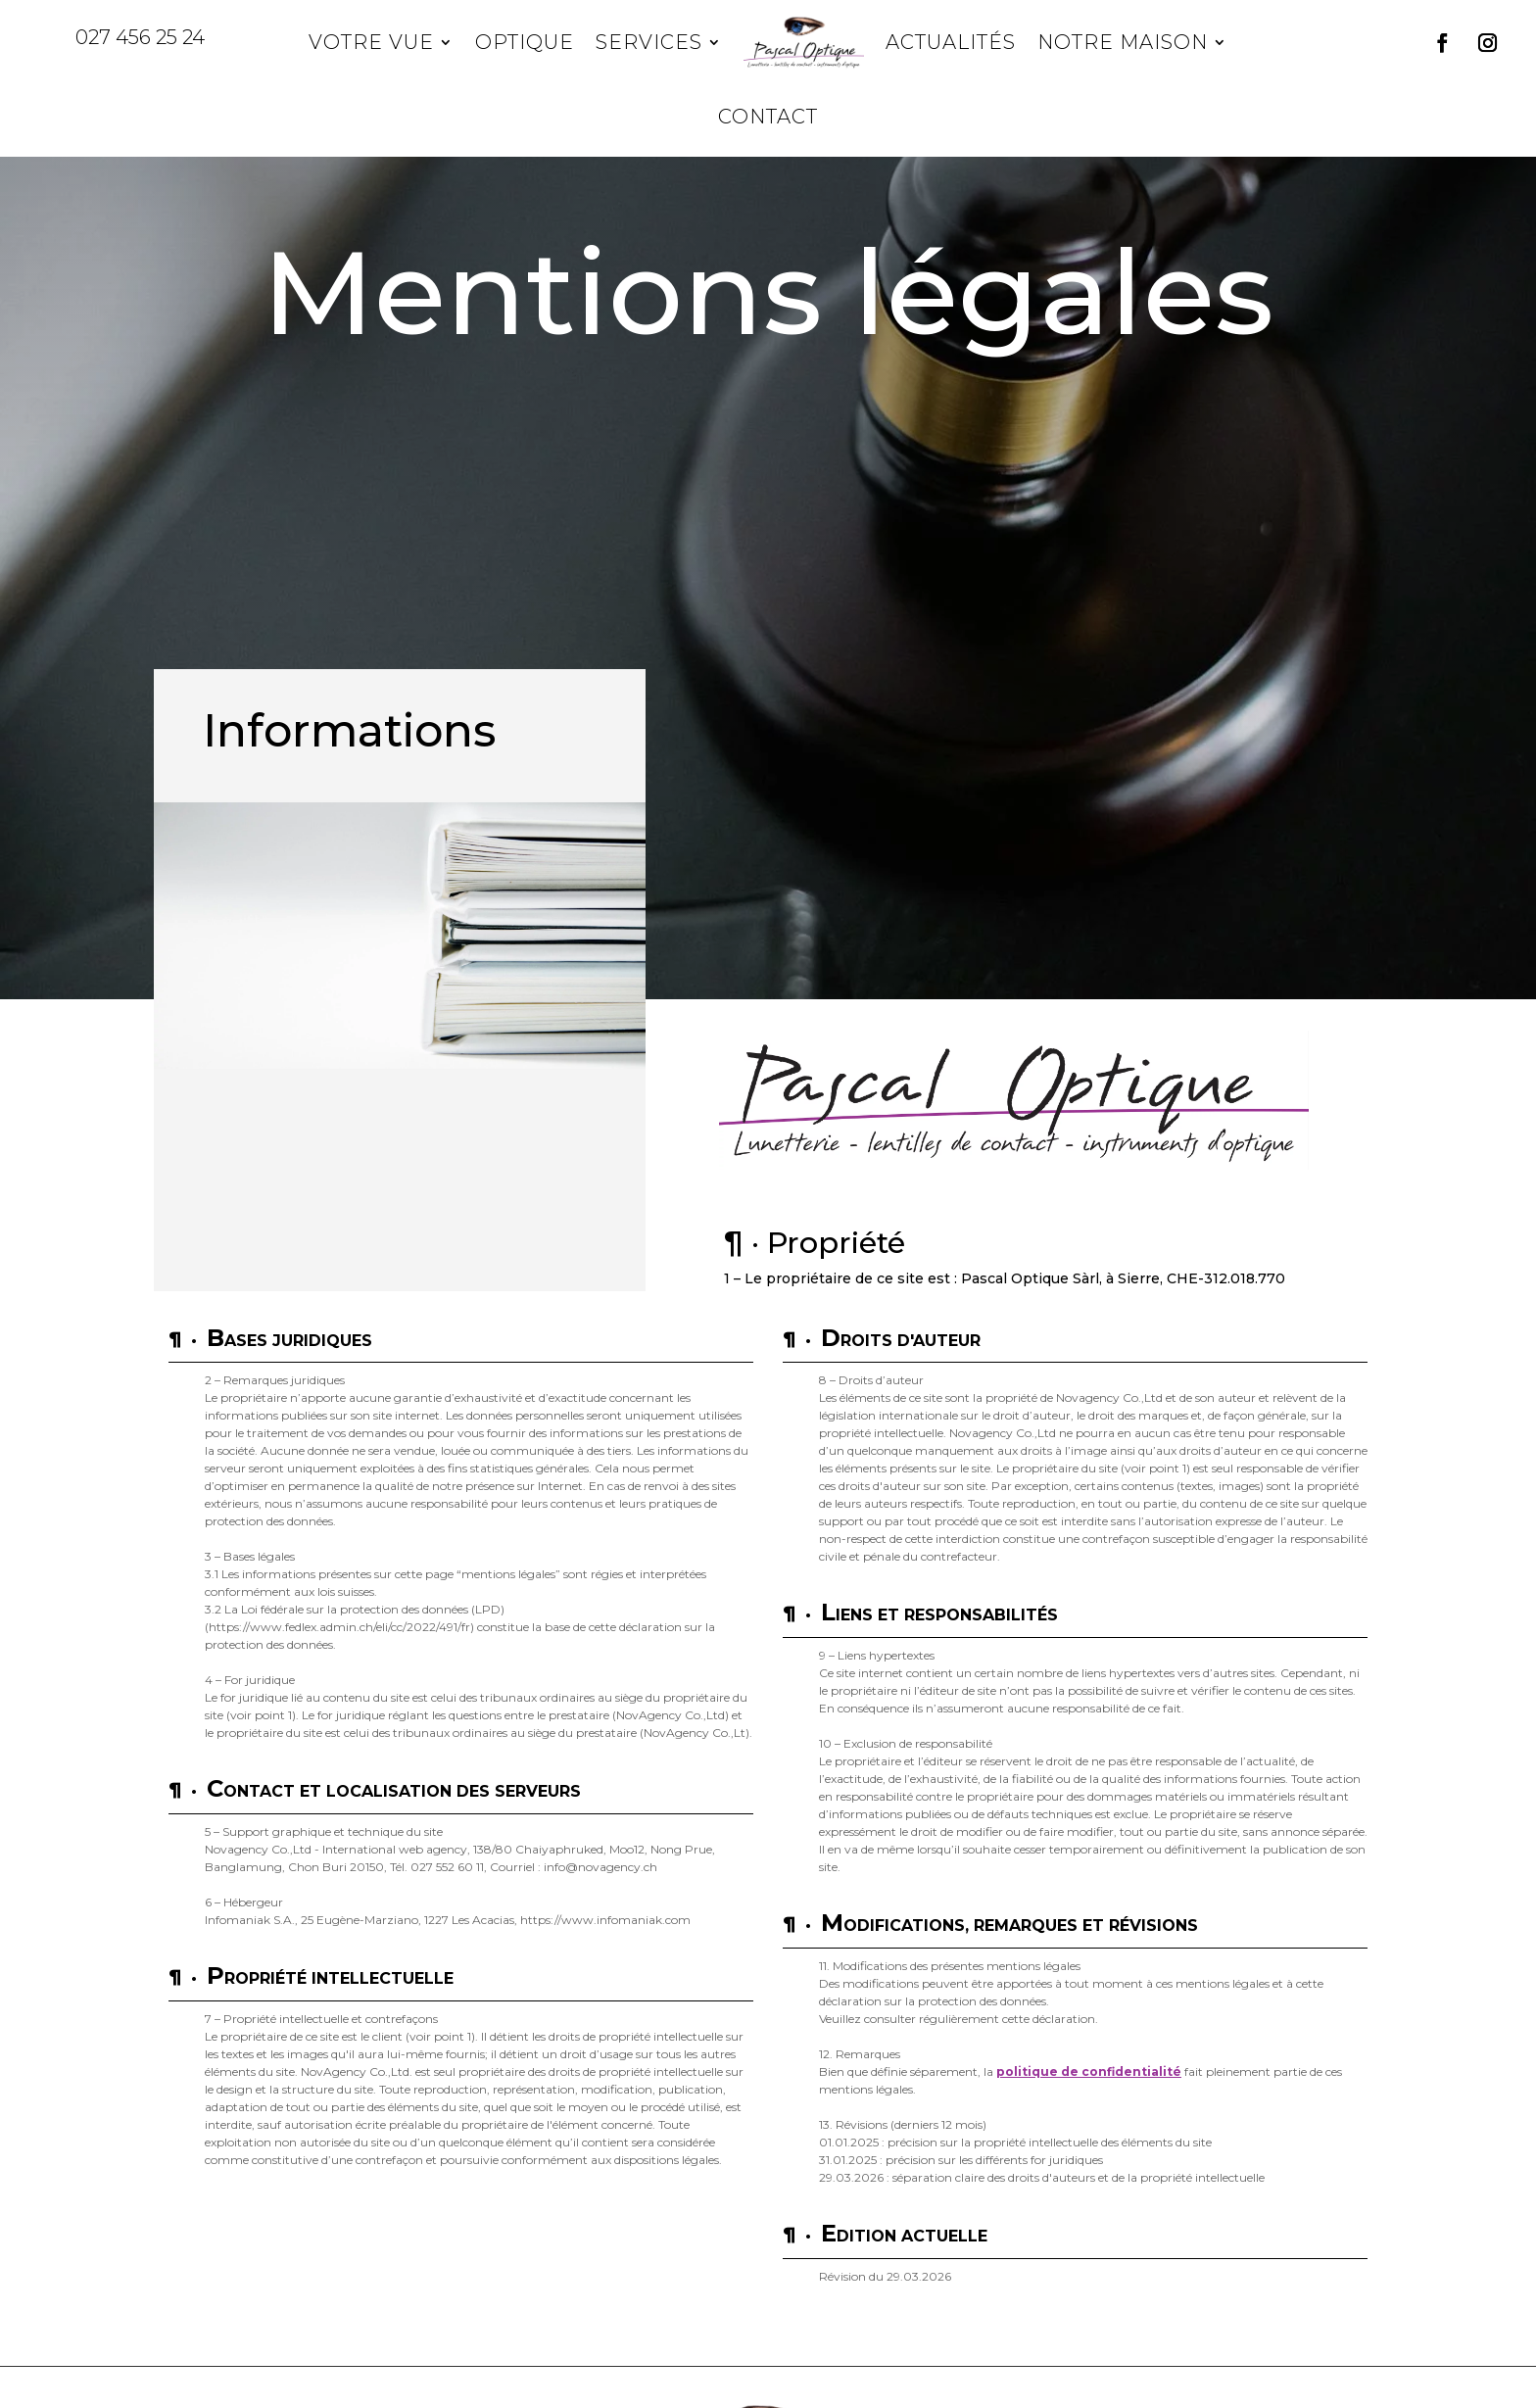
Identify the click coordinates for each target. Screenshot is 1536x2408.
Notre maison (1122, 42)
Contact (768, 116)
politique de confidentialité (1088, 2071)
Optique (524, 42)
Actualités (951, 42)
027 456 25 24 (140, 37)
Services (649, 42)
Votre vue (371, 42)
